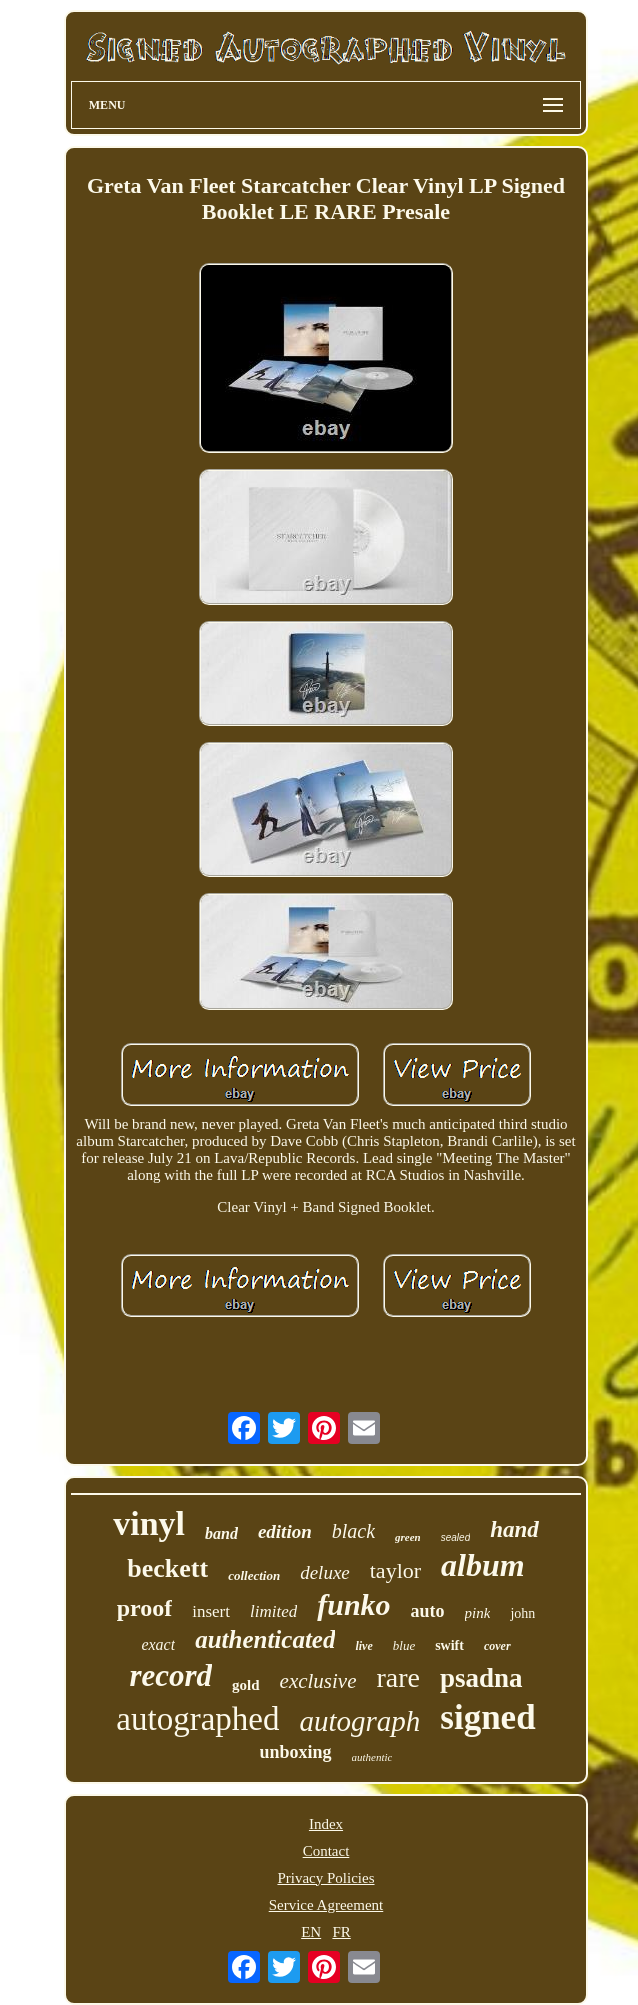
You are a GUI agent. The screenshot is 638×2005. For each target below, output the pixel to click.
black (353, 1531)
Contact (326, 1851)
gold (246, 1685)
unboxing (296, 1752)
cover (497, 1646)
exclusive (318, 1681)
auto (428, 1611)
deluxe (325, 1572)
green (408, 1537)
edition (285, 1531)
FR (341, 1932)
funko (353, 1604)
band (221, 1533)
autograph (359, 1721)
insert (211, 1611)
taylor (395, 1570)
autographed (197, 1719)
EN (311, 1932)
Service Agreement (326, 1905)
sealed (455, 1537)
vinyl (149, 1523)
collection (254, 1575)
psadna (481, 1678)
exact (158, 1644)
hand (514, 1529)
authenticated (265, 1639)
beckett (167, 1568)
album (483, 1565)
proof (145, 1608)
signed (487, 1717)
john (522, 1613)
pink (478, 1613)
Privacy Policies (325, 1878)
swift (449, 1645)
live (363, 1646)
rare (399, 1677)
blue (404, 1645)
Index (326, 1824)
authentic (372, 1757)
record (170, 1675)
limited (273, 1611)
